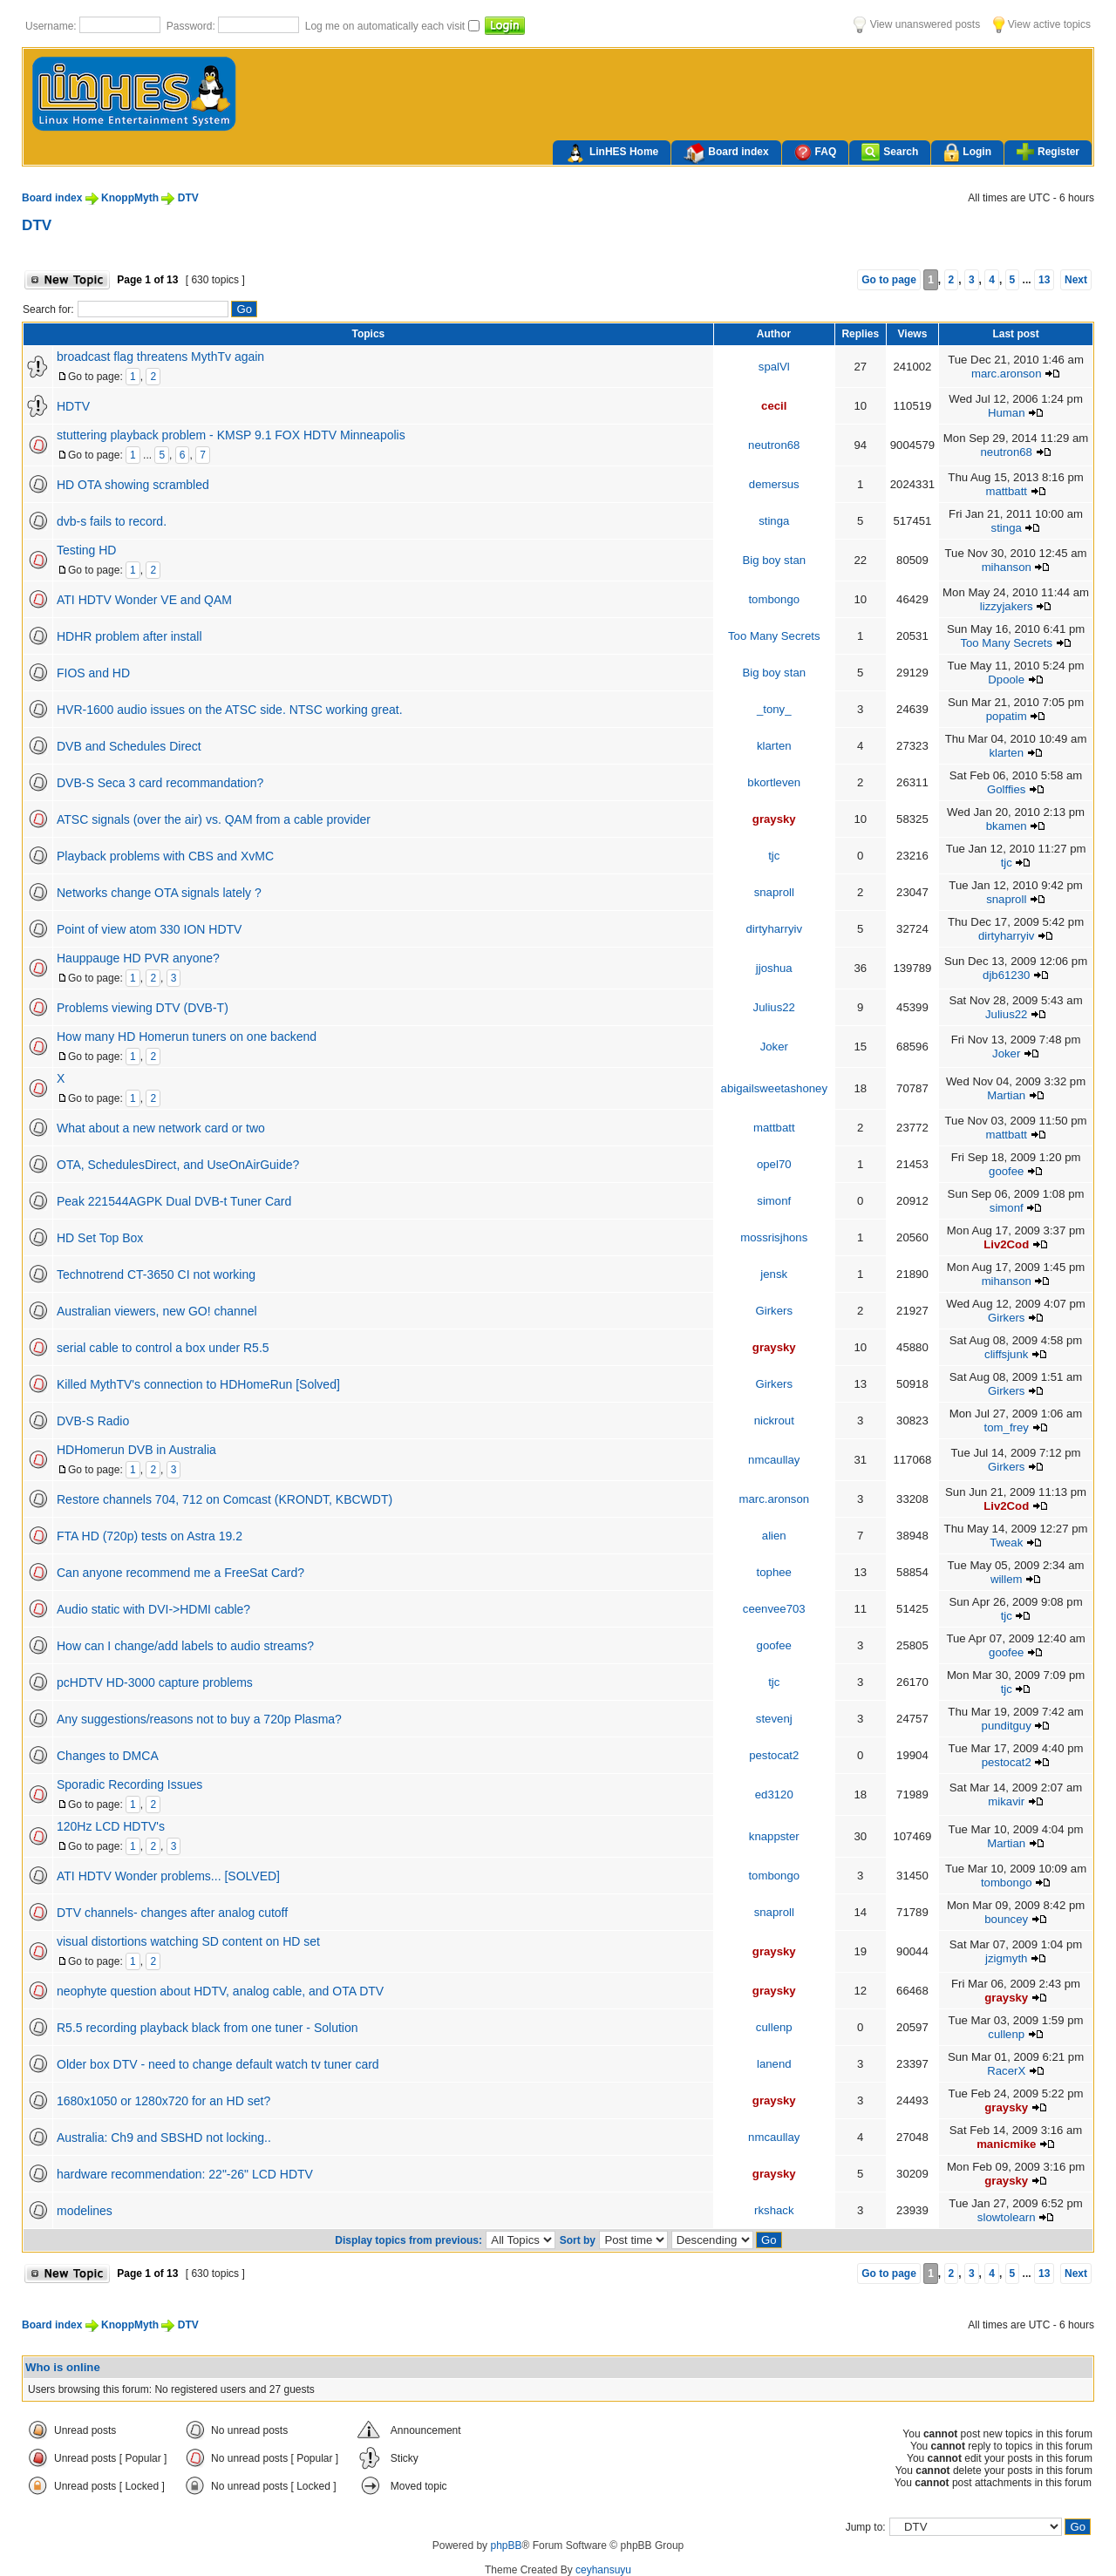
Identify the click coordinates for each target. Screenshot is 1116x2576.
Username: (52, 26)
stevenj (774, 1718)
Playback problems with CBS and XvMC (165, 856)
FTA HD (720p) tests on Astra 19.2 (149, 1536)
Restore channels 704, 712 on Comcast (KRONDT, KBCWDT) (224, 1499)
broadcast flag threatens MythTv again (160, 357)
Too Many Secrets (774, 635)
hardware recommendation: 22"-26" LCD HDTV (185, 2174)
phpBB (505, 2545)
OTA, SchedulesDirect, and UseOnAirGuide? (178, 1165)
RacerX (1006, 2070)
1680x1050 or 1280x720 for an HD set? (163, 2101)
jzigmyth (1006, 1958)
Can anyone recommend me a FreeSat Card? (180, 1573)
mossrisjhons (773, 1237)
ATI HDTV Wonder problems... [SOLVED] (168, 1876)
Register (1048, 151)
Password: (192, 26)
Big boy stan (774, 560)
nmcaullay (774, 1459)
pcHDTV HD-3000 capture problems (155, 1682)
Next (1076, 280)
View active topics (1042, 24)
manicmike (1006, 2144)
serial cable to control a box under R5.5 (163, 1348)
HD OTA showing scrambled (133, 485)
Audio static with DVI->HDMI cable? (153, 1609)
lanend (774, 2063)
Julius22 (774, 1007)
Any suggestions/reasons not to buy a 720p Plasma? (199, 1719)
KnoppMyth (130, 198)
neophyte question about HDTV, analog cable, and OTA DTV (220, 1991)
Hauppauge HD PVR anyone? (138, 958)
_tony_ (774, 709)
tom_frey (1006, 1427)
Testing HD (86, 550)
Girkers (774, 1310)
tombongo (774, 599)
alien (774, 1535)
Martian (1006, 1095)
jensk (773, 1274)
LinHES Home (611, 153)
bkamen (1006, 826)
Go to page (888, 280)
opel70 (774, 1164)
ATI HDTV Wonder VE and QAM (144, 600)
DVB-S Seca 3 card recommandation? (160, 783)
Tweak (1006, 1542)
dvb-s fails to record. (112, 521)
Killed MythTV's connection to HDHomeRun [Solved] (198, 1384)
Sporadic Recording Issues (129, 1784)
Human (1006, 412)
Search (889, 152)
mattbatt (1006, 491)
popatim (1006, 716)
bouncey (1006, 1919)
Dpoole (1006, 679)
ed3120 (774, 1794)
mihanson (1006, 567)
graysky (774, 819)
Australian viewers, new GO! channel (157, 1311)
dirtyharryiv (774, 928)
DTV (188, 198)
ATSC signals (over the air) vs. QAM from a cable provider (214, 819)
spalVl (774, 366)
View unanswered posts (917, 24)
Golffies (1006, 789)
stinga (774, 520)
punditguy (1006, 1725)
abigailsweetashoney (774, 1088)
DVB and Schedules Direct (129, 746)
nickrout (774, 1420)
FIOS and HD (93, 673)
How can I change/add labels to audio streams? (185, 1646)
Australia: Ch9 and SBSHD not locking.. (164, 2137)
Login (967, 153)
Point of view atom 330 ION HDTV (149, 929)
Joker (774, 1046)
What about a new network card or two (161, 1128)
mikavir (1006, 1801)
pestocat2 (774, 1755)
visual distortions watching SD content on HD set (188, 1941)
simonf (774, 1200)
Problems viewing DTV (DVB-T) (142, 1008)
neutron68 (774, 445)
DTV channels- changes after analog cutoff (172, 1913)
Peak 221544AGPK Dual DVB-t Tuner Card (174, 1201)
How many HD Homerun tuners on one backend (186, 1036)
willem (1006, 1579)
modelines (84, 2211)
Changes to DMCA (108, 1756)
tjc (773, 855)
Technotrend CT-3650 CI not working (156, 1274)
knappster (774, 1836)
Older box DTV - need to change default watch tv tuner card (218, 2064)
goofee (1006, 1171)
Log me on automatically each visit (386, 26)
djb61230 (1006, 975)
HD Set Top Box (100, 1238)
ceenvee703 (774, 1608)
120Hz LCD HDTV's (111, 1826)
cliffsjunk (1006, 1354)
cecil (773, 405)
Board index (726, 153)
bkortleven (773, 782)
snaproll (774, 892)
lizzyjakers (1006, 606)
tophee (774, 1572)
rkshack (773, 2210)
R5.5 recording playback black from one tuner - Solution (207, 2028)
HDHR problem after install (129, 636)
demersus (774, 484)
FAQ (815, 152)
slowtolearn (1006, 2217)
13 (1044, 280)
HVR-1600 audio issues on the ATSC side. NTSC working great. (230, 710)
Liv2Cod (1006, 1244)
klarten (774, 745)
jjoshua (774, 968)
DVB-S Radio (93, 1421)
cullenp (774, 2027)
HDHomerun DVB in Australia (136, 1450)
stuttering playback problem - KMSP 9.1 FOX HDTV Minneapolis (231, 435)
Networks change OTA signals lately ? (159, 893)
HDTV (73, 406)
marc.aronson (1006, 373)
